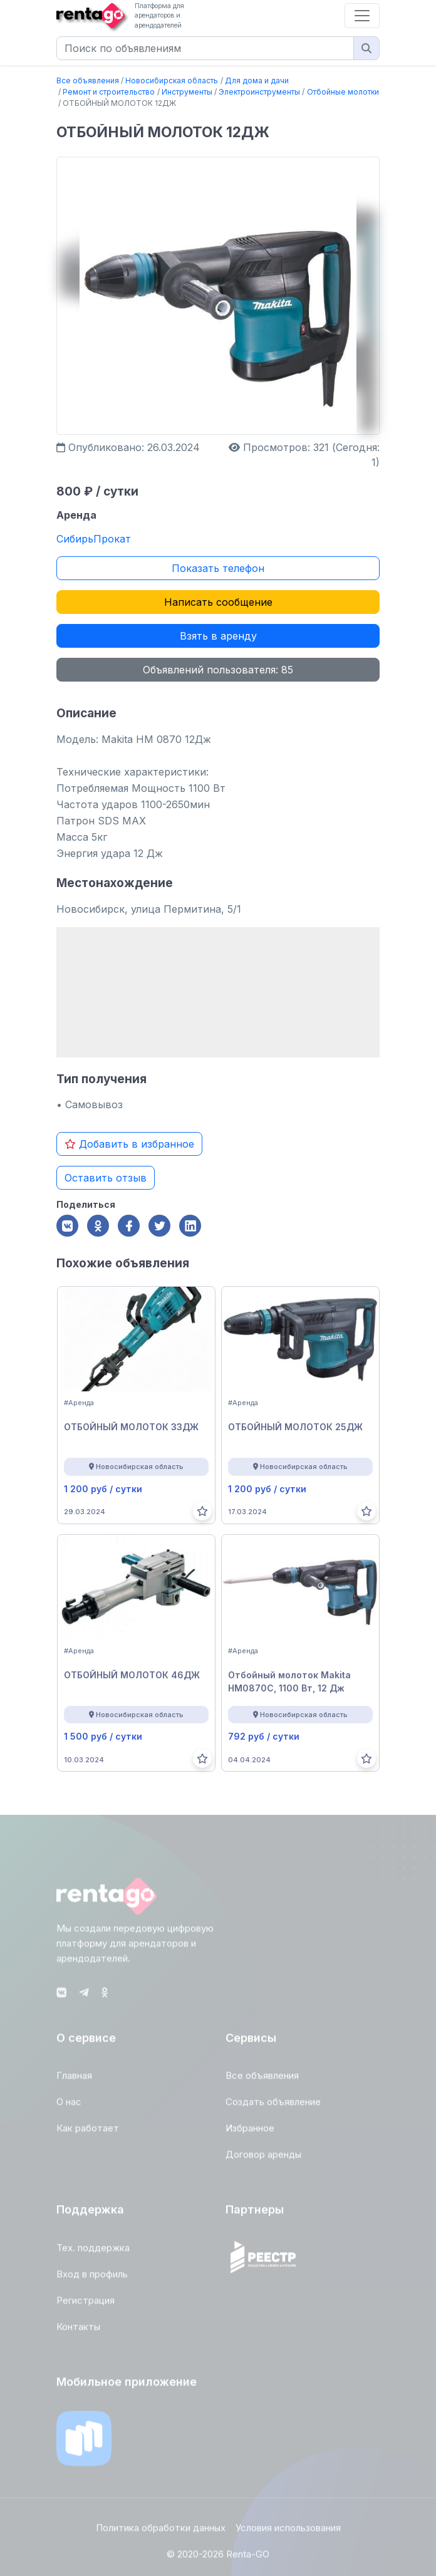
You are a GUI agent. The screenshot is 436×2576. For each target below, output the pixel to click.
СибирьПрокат (93, 538)
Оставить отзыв (106, 1177)
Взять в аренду (218, 636)
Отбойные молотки (343, 91)
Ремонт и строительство (109, 91)
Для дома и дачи (257, 80)
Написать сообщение (218, 602)
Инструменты (187, 91)
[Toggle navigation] (362, 15)
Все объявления (87, 80)
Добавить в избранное (129, 1144)
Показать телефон (218, 568)
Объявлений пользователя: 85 (218, 669)
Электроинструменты (259, 91)
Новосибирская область (171, 80)
